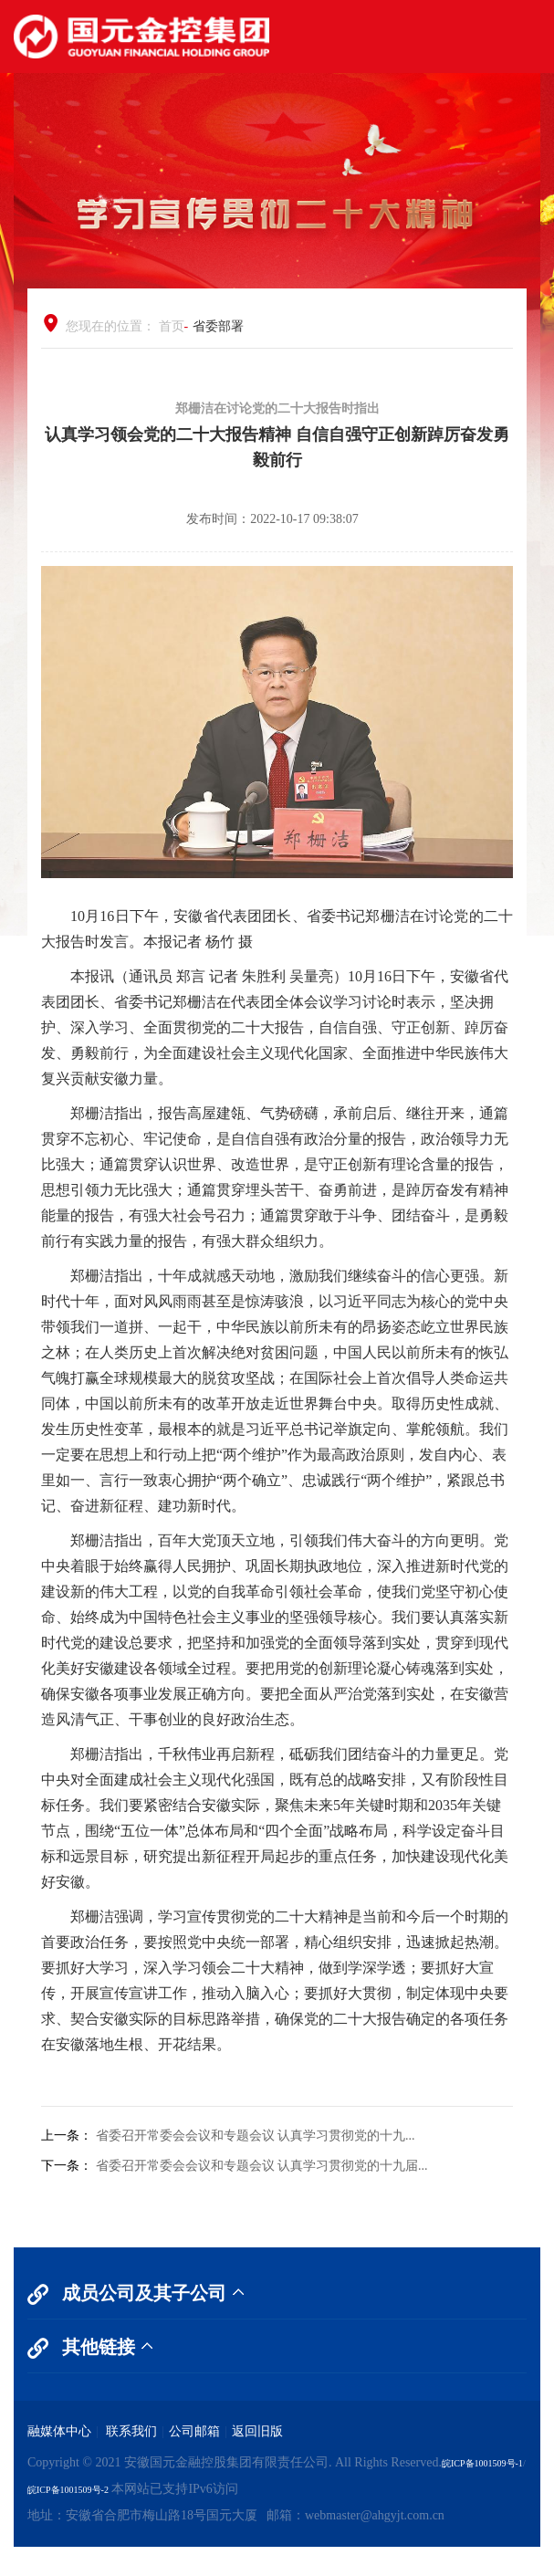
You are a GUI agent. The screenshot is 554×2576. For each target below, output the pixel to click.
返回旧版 (257, 2431)
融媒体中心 (59, 2431)
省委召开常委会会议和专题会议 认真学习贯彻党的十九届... (262, 2166)
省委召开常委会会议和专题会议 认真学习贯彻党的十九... (255, 2135)
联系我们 (130, 2431)
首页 (171, 326)
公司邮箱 (194, 2431)
